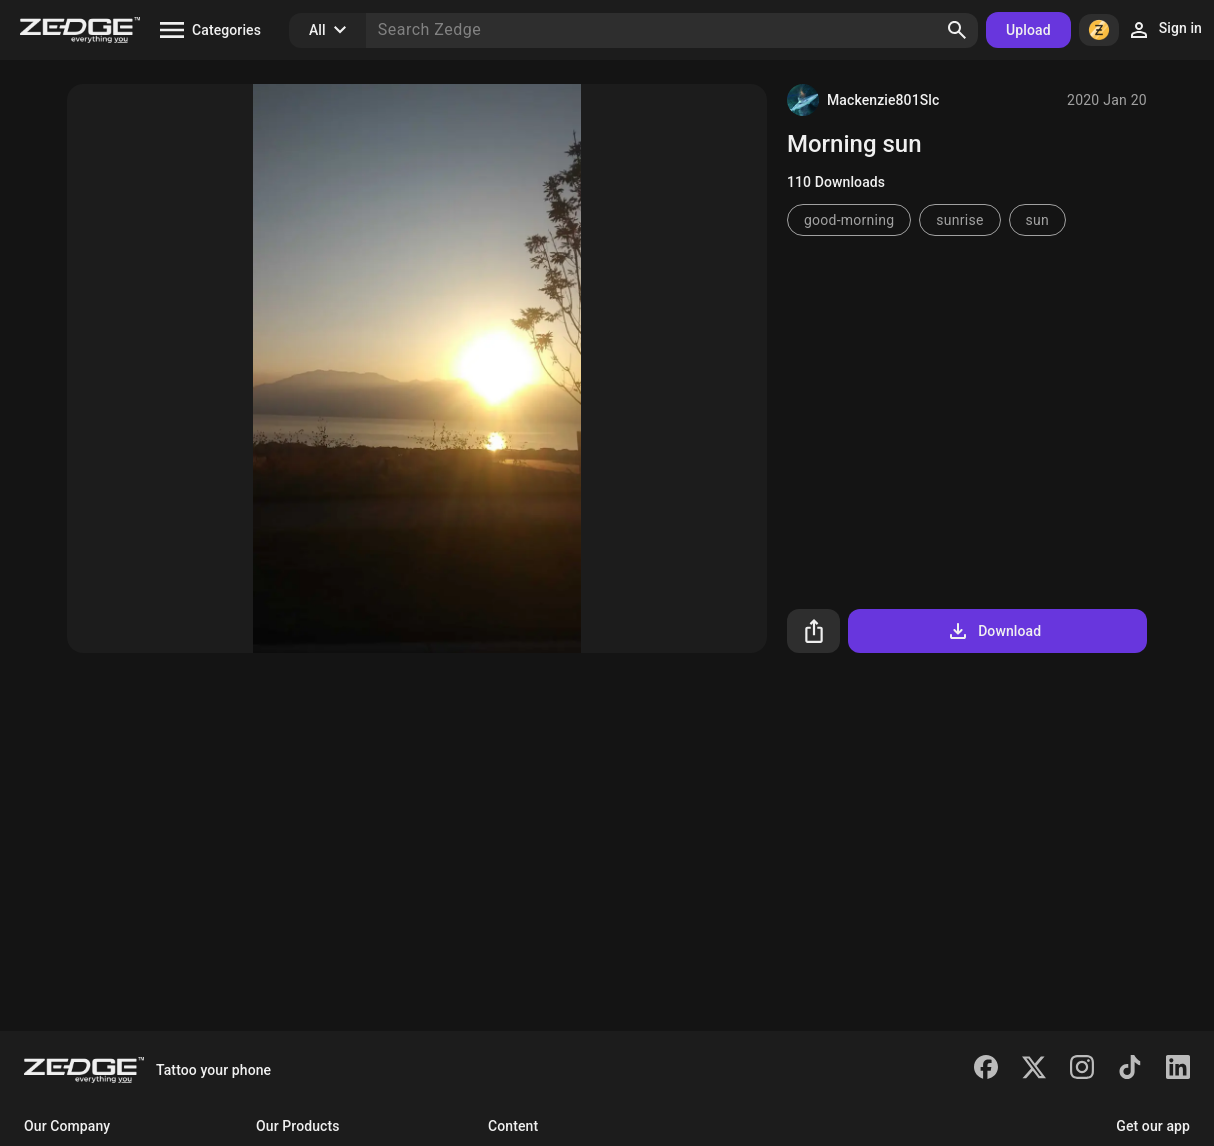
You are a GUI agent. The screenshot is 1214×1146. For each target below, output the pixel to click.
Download (993, 631)
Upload (1028, 30)
